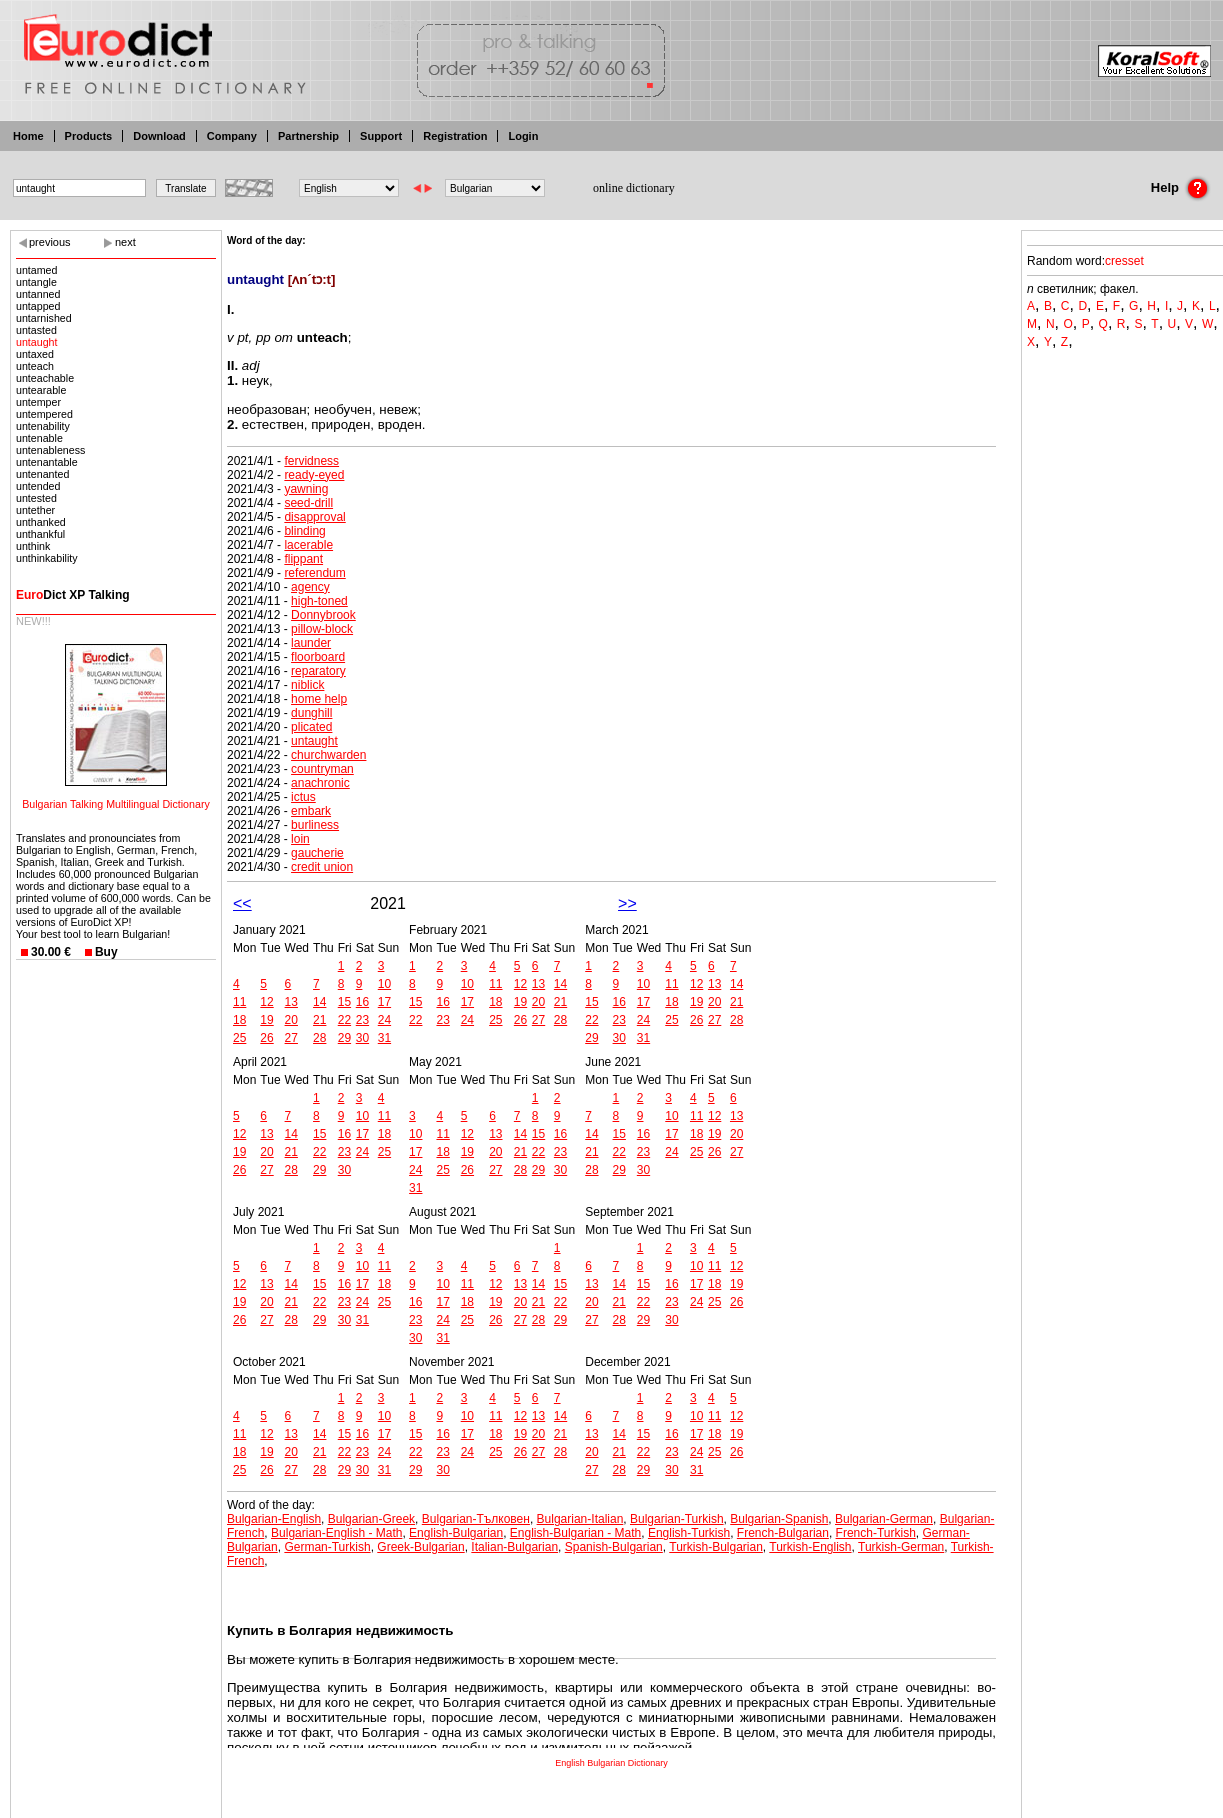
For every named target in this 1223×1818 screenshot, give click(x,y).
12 (266, 1002)
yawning (306, 489)
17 (384, 1002)
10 (384, 984)
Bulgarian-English (274, 1519)
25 (239, 1038)
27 (291, 1038)
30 (362, 1038)
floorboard (318, 657)
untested (36, 498)
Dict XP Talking (73, 595)
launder (311, 643)
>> (627, 903)
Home (28, 136)
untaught (36, 342)
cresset (1124, 261)
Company (232, 136)
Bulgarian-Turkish (677, 1519)
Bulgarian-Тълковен (476, 1519)
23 (362, 1020)
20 (291, 1020)
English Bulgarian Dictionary (611, 1763)
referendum (314, 573)
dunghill (311, 713)
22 (344, 1020)
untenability (43, 426)
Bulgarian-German (884, 1519)
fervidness (311, 461)
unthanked (41, 522)
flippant (303, 559)
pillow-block (322, 629)
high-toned (319, 601)
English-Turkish (689, 1533)
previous (50, 242)
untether (35, 510)
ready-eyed (314, 475)
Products (89, 136)
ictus (303, 797)
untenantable (47, 462)
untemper (38, 402)
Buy (106, 952)
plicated (311, 727)
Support (381, 136)
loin (300, 839)
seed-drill (308, 503)
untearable (41, 390)
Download (159, 136)
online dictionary (634, 188)
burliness (315, 825)
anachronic (320, 783)
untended (38, 486)
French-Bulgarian (783, 1533)
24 (384, 1020)
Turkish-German (901, 1547)
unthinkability (47, 558)
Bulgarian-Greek (371, 1519)
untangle (36, 282)
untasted (36, 330)
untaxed (35, 354)
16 (362, 1002)
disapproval (314, 517)
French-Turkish (876, 1533)
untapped (38, 306)
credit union (322, 867)
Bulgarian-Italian (580, 1519)
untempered (44, 414)
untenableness (50, 450)
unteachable (45, 378)
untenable (39, 438)
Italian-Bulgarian (514, 1547)
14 (319, 1002)
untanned (38, 294)
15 (344, 1002)
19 (266, 1020)
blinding (304, 531)
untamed (36, 270)
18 (239, 1020)
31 (384, 1038)
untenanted (42, 474)
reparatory (318, 671)
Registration (455, 136)
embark (311, 811)
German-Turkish (327, 1547)
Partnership (308, 136)
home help (319, 699)
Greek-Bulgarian (420, 1547)
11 (239, 1002)
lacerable (308, 545)
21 (319, 1020)
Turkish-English (810, 1547)
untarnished (44, 318)
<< (242, 903)
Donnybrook (323, 615)
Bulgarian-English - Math (336, 1533)
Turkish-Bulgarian (716, 1547)
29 (344, 1038)
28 (319, 1038)
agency (310, 587)
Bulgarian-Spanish (779, 1519)
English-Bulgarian (456, 1533)
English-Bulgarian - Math (575, 1533)
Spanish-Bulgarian (614, 1547)
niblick (307, 685)
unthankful (40, 534)
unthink (33, 546)
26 (266, 1038)
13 (291, 1002)
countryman (322, 769)
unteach (35, 366)
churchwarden (328, 755)
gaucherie (317, 853)
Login (523, 136)
